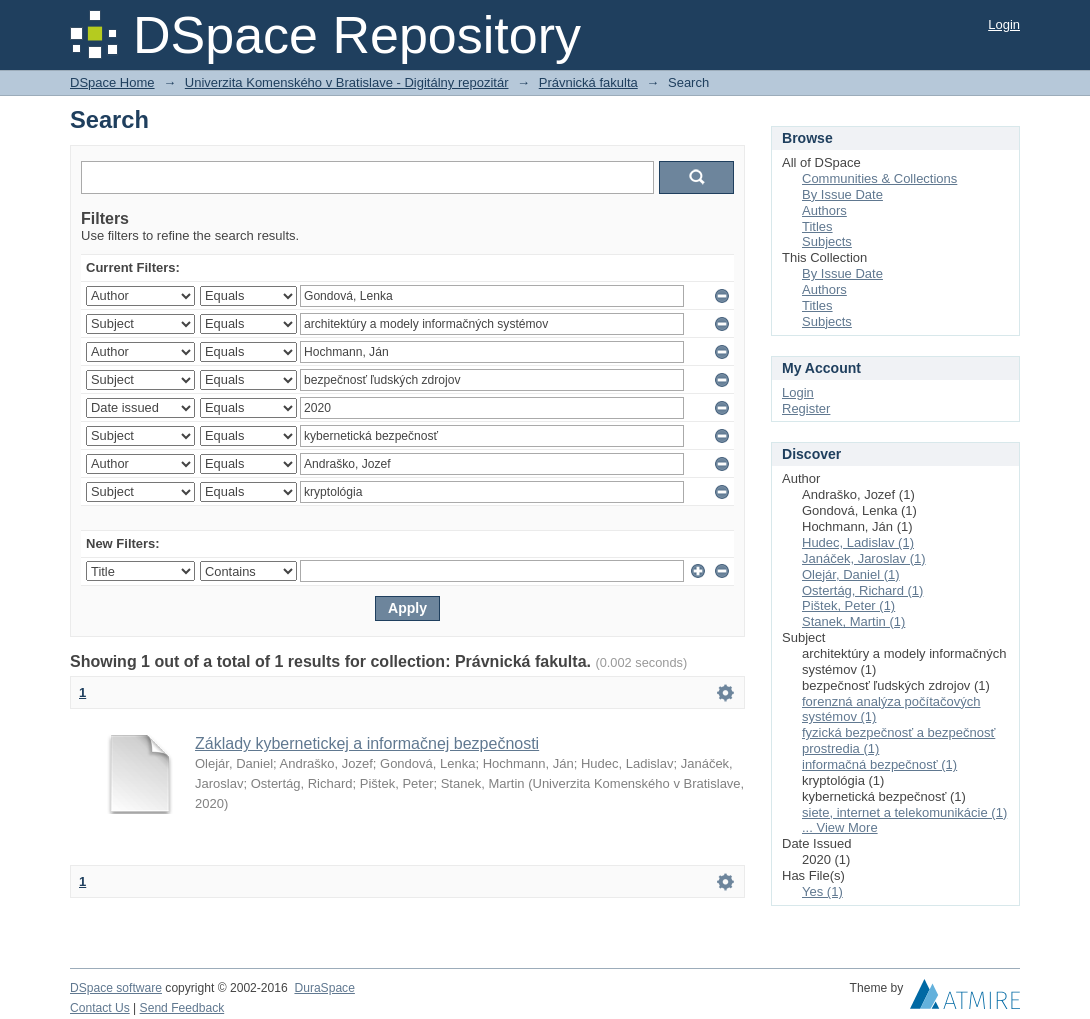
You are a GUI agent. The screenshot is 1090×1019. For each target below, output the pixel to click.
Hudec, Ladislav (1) (858, 542)
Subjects (827, 241)
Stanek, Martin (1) (853, 621)
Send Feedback (182, 1008)
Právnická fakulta (588, 82)
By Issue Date (842, 194)
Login (1004, 24)
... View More (840, 827)
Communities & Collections (879, 178)
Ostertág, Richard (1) (862, 590)
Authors (824, 210)
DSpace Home (112, 82)
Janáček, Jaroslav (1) (864, 558)
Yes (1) (822, 891)
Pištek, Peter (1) (848, 605)
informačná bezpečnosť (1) (879, 764)
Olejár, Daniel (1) (851, 574)
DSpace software (116, 988)
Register (806, 408)
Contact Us (100, 1008)
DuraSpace (324, 988)
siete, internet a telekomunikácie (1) (904, 812)
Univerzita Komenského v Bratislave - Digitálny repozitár (347, 82)
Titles (817, 226)
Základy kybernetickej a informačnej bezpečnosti (367, 743)
